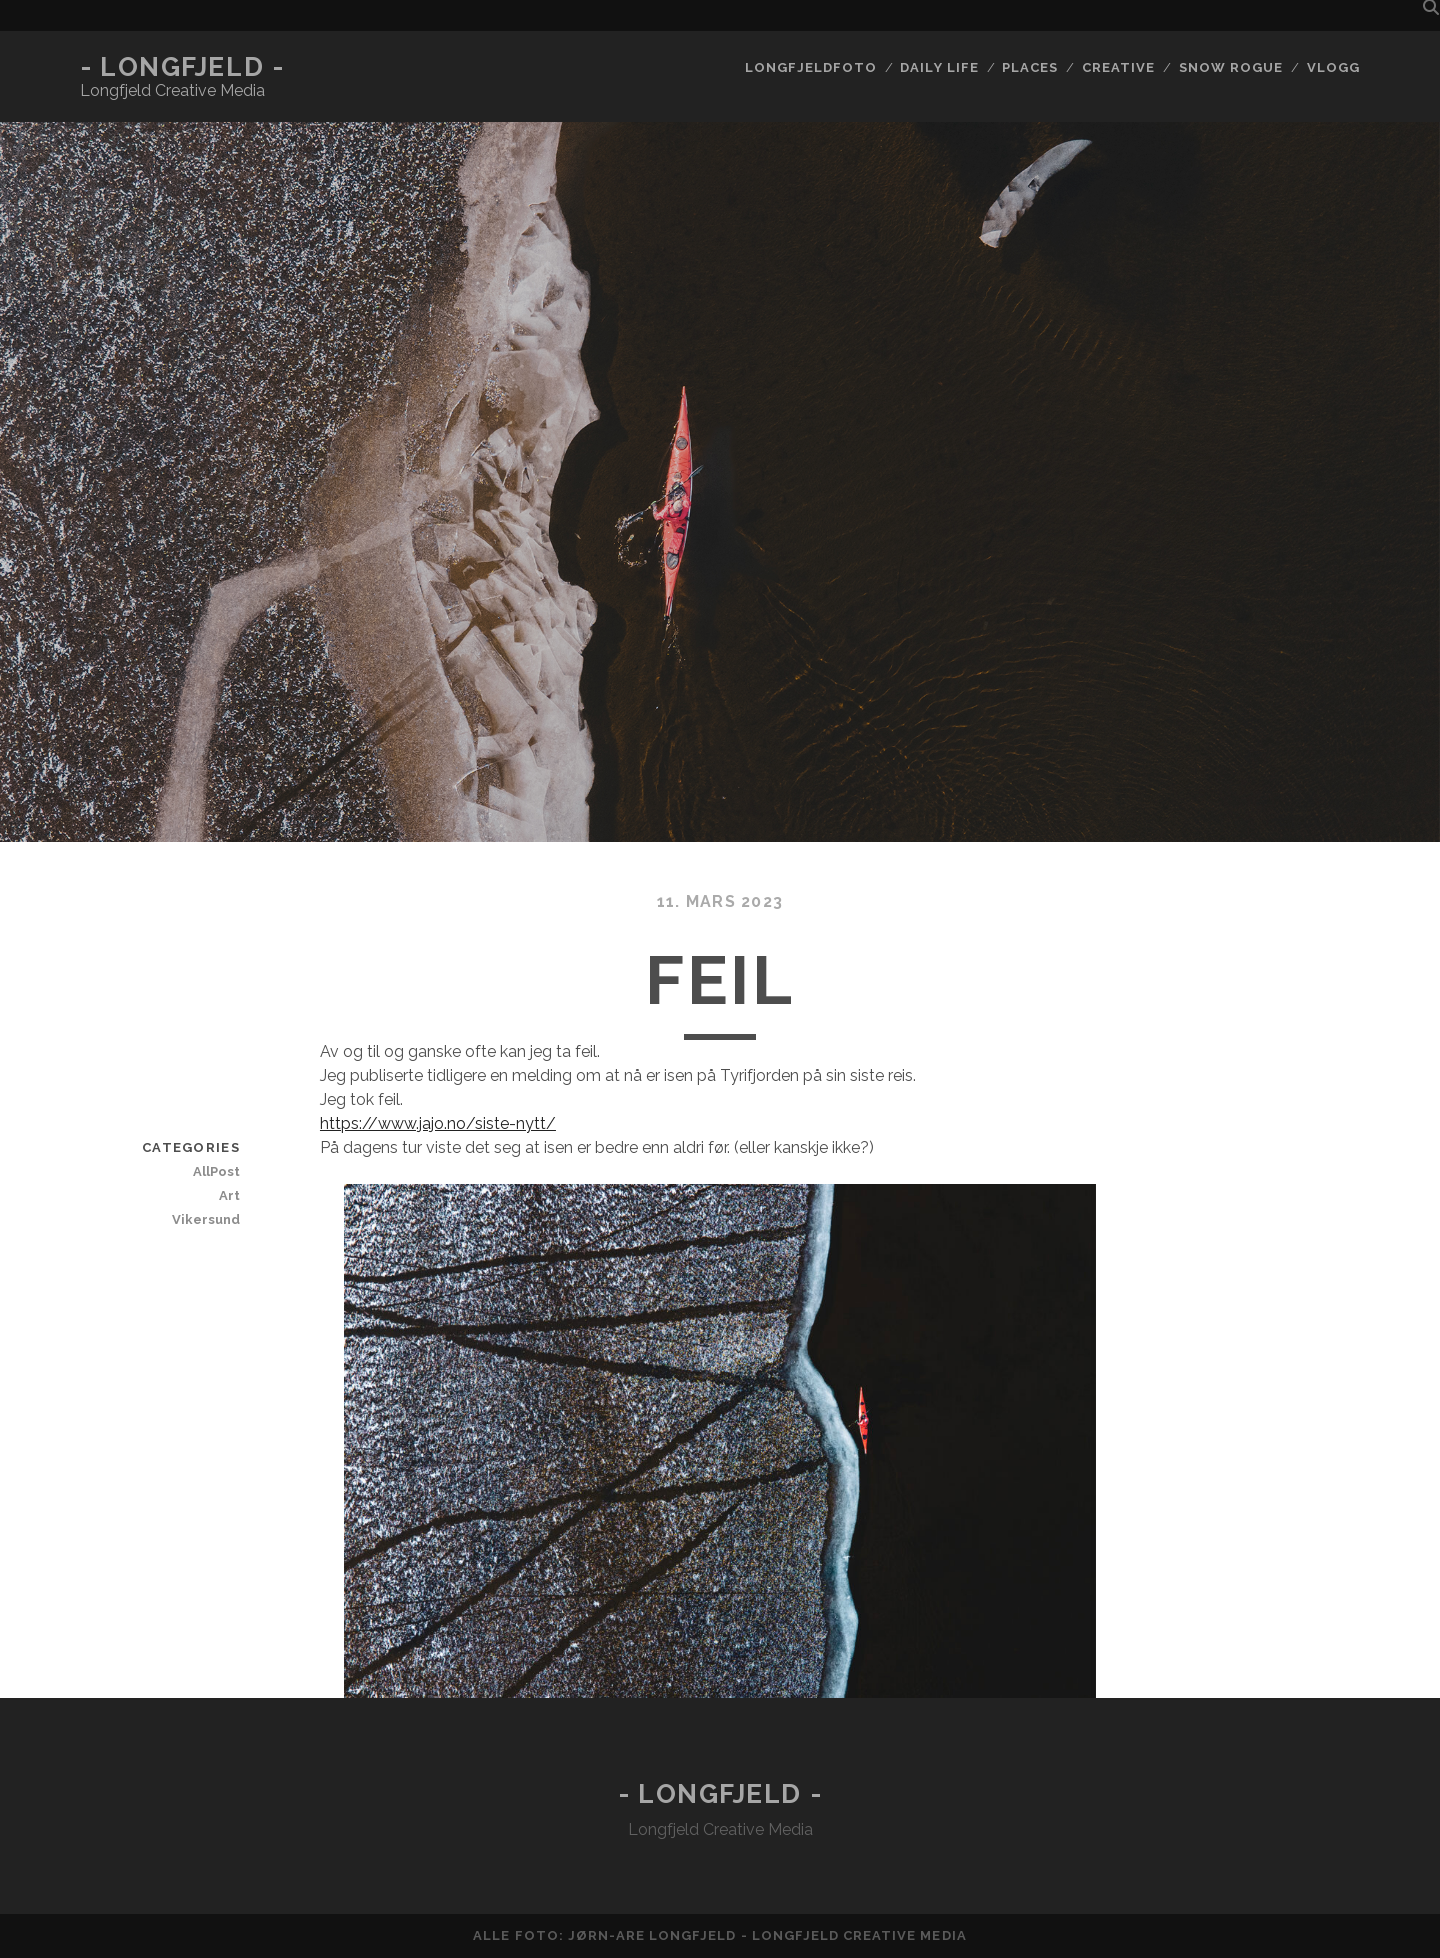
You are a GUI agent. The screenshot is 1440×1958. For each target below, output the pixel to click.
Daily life (939, 67)
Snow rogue (1231, 67)
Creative (1118, 67)
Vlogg (1333, 67)
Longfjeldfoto (811, 67)
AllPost (216, 1171)
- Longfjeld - (182, 67)
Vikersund (206, 1219)
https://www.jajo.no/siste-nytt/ (438, 1123)
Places (1030, 67)
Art (229, 1195)
